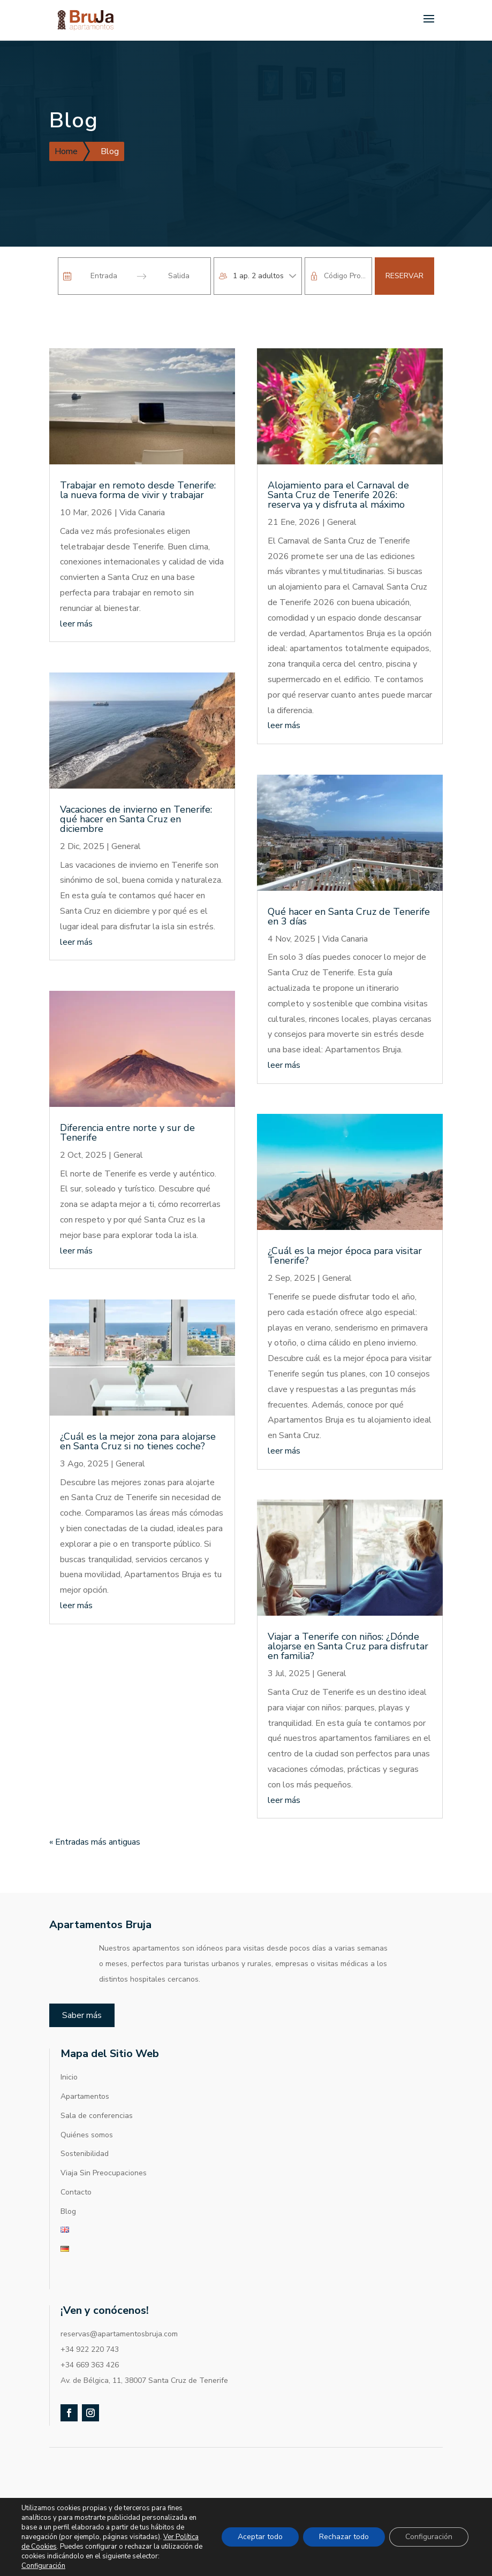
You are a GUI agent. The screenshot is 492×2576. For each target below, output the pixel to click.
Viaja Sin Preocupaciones (103, 2135)
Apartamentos (84, 2059)
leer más (76, 586)
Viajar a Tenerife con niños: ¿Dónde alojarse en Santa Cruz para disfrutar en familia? (348, 1609)
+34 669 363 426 (89, 2327)
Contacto (76, 2155)
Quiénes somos (86, 2097)
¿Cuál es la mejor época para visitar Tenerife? (345, 1218)
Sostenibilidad (84, 2116)
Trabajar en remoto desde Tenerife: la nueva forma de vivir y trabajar (138, 452)
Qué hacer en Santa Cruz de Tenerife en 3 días (349, 879)
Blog (68, 2174)
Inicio (69, 2040)
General (126, 809)
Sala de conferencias (96, 2078)
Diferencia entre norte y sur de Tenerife (127, 1095)
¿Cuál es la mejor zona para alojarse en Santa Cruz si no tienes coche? (138, 1404)
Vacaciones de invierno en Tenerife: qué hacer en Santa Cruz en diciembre (136, 782)
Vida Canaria (142, 475)
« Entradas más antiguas (94, 1804)
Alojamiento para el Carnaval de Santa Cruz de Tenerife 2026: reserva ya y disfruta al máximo (338, 457)
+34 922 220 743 (89, 2312)
